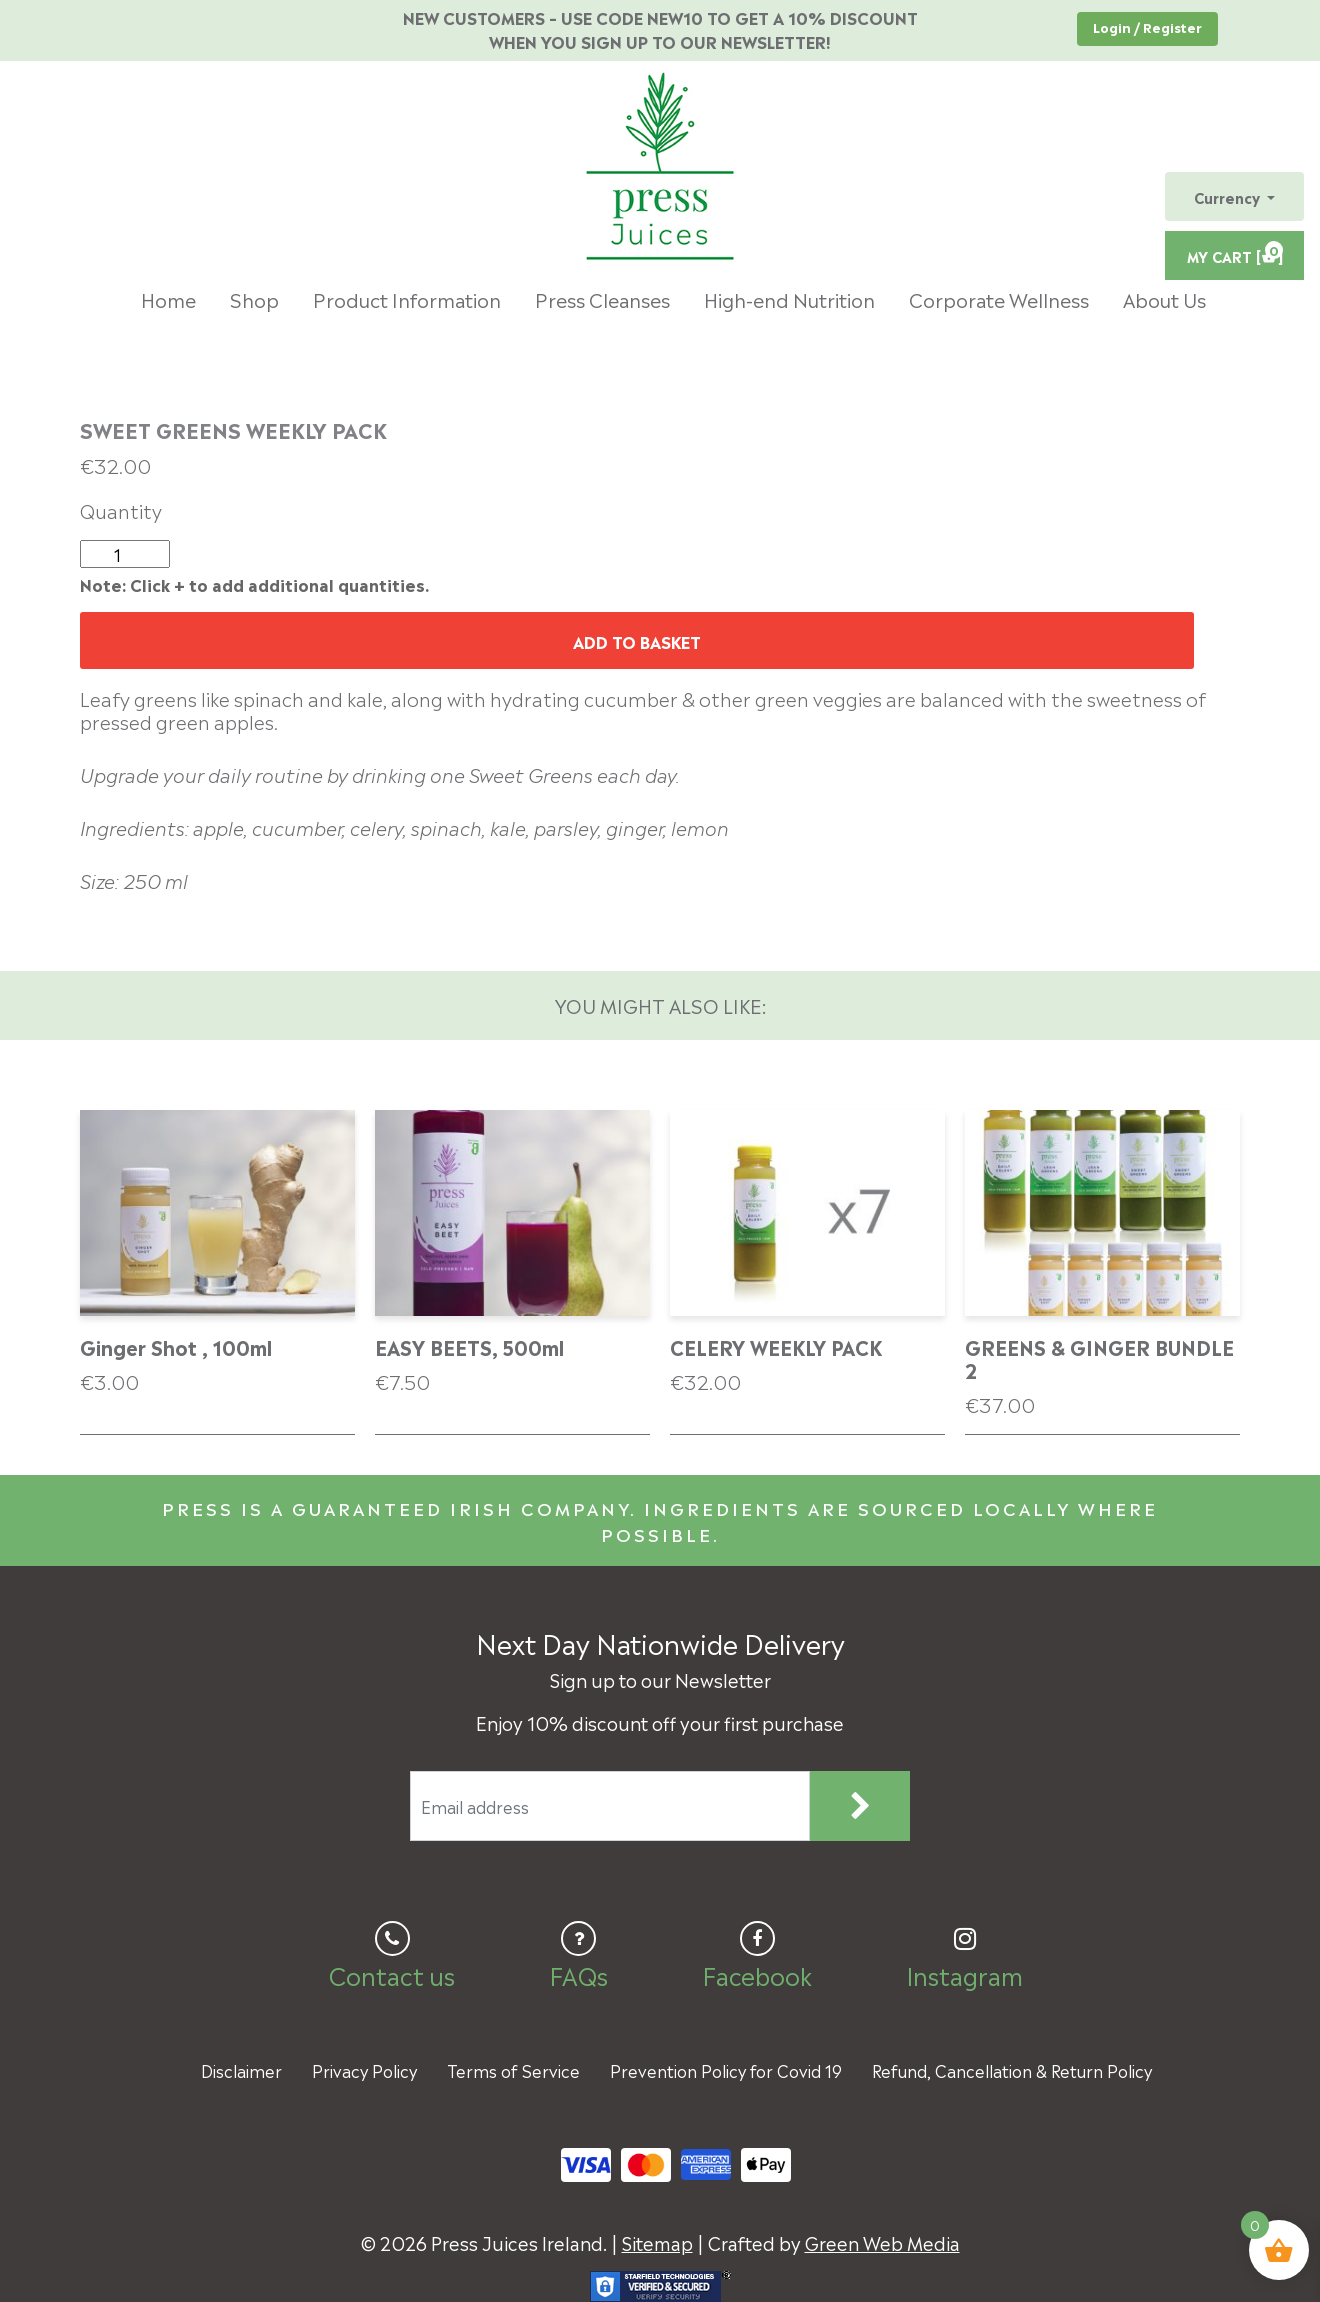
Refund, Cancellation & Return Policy (1012, 2070)
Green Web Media (882, 2241)
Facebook (757, 1974)
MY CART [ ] (1235, 253)
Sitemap (657, 2241)
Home (168, 298)
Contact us (392, 1974)
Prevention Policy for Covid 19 (726, 2070)
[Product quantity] (125, 554)
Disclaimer (241, 2070)
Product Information (407, 298)
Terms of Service (513, 2070)
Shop (254, 298)
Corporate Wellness (999, 298)
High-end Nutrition (789, 298)
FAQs (578, 1974)
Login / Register (1147, 26)
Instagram (964, 1974)
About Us (1164, 298)
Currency (1229, 196)
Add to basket (637, 641)
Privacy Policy (364, 2070)
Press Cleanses (602, 298)
